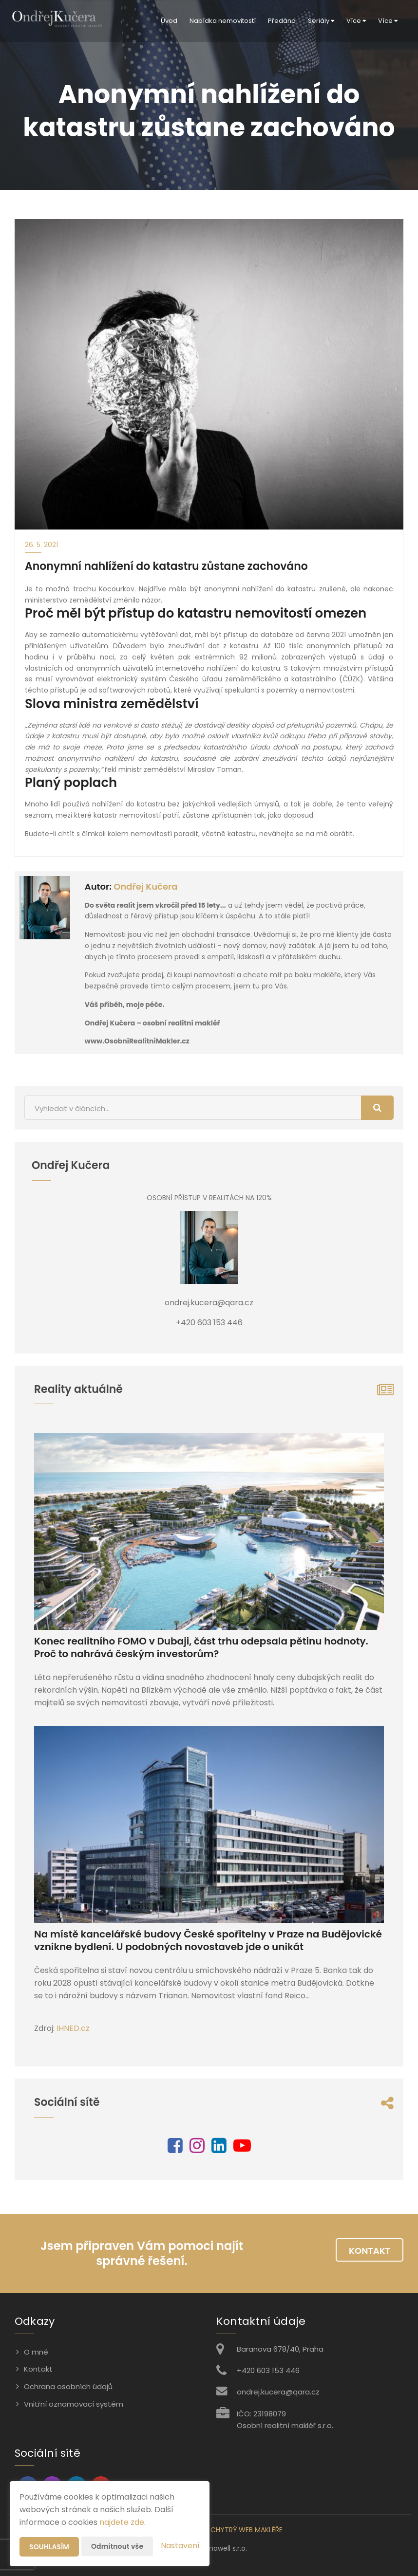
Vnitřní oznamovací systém (73, 2404)
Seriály (321, 20)
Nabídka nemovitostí (223, 20)
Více (356, 20)
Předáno (282, 20)
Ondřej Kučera (145, 886)
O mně (36, 2352)
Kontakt (369, 2251)
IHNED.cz (73, 2028)
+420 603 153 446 (268, 2370)
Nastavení (180, 2545)
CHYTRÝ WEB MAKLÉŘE (246, 2530)
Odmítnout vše (117, 2546)
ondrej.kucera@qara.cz (278, 2392)
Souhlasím (49, 2547)
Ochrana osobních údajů (68, 2386)
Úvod (169, 20)
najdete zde (121, 2522)
